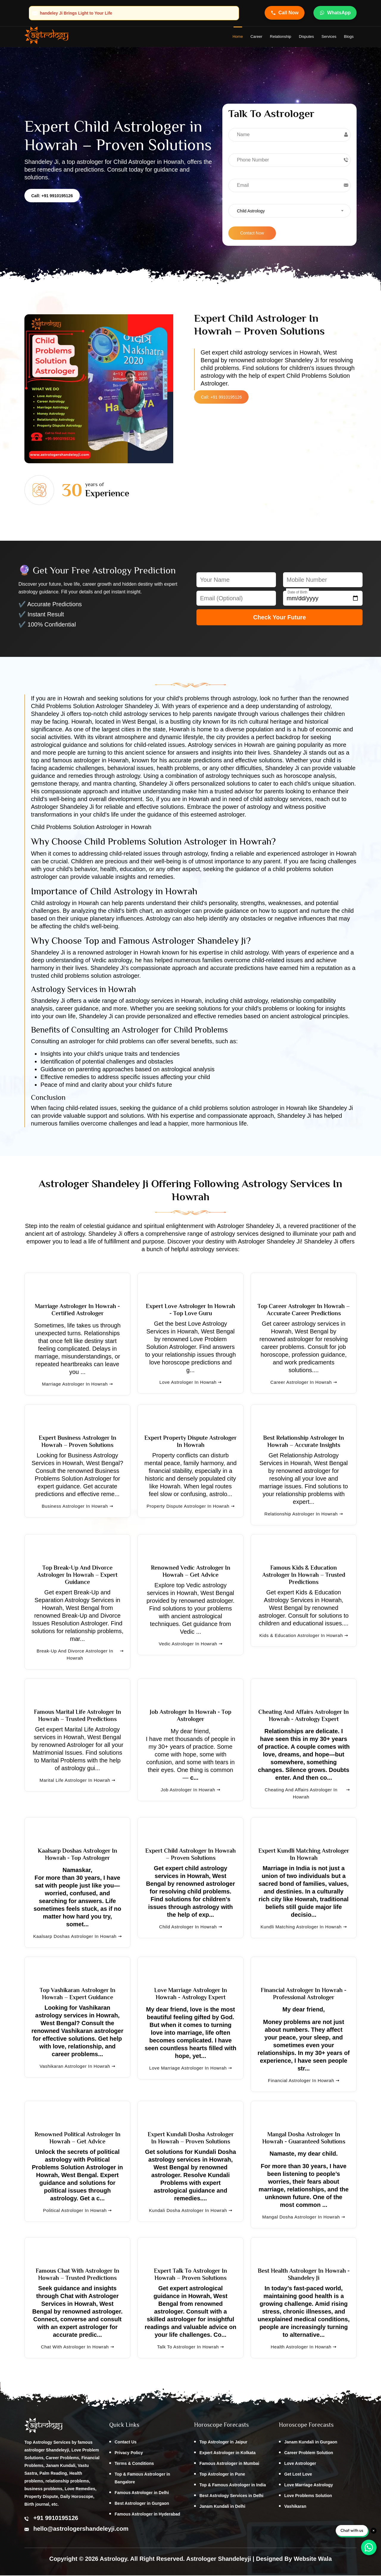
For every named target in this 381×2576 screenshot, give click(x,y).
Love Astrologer (300, 2464)
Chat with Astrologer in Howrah (77, 2347)
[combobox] (289, 211)
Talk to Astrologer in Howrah (190, 2347)
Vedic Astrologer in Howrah (190, 1644)
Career (256, 37)
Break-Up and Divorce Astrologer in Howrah (80, 1655)
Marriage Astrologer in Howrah (77, 1385)
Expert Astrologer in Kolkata (227, 2453)
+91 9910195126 (55, 2519)
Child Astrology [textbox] (251, 211)
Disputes (306, 37)
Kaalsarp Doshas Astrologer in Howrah (77, 1937)
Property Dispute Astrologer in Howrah (190, 1507)
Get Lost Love (298, 2475)
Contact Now (252, 234)
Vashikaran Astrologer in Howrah (77, 2067)
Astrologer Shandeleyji (218, 2559)
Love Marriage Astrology (308, 2485)
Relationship (280, 37)
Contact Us (126, 2442)
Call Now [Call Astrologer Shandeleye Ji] (285, 12)
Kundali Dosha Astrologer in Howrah (190, 2211)
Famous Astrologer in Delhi (142, 2493)
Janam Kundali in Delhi (222, 2507)
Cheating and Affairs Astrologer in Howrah (307, 1794)
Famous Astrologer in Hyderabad (147, 2515)
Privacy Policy (129, 2453)
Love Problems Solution (308, 2496)
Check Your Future (279, 618)
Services (328, 37)
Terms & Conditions (134, 2464)
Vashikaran (295, 2507)
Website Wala (313, 2559)
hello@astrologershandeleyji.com (81, 2529)
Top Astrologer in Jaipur (223, 2442)
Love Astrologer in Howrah (191, 1383)
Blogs (349, 37)
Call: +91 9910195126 (52, 196)
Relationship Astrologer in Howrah (303, 1514)
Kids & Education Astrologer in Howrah (303, 1636)
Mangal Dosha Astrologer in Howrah (303, 2217)
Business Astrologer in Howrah (77, 1507)
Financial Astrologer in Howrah (303, 2081)
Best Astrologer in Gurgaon (142, 2504)
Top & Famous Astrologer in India (232, 2485)
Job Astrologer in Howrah (190, 1790)
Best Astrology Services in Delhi (231, 2496)
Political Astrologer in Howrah (77, 2211)
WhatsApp (335, 12)
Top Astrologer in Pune (222, 2475)
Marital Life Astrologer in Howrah (77, 1781)
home (237, 37)
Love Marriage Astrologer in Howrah (190, 2069)
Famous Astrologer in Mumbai (229, 2464)
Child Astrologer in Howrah (190, 1927)
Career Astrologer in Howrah (303, 1383)
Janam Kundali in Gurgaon (310, 2442)
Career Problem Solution (308, 2453)
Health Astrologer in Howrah (304, 2347)
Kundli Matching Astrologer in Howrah (303, 1927)
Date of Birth (297, 593)
